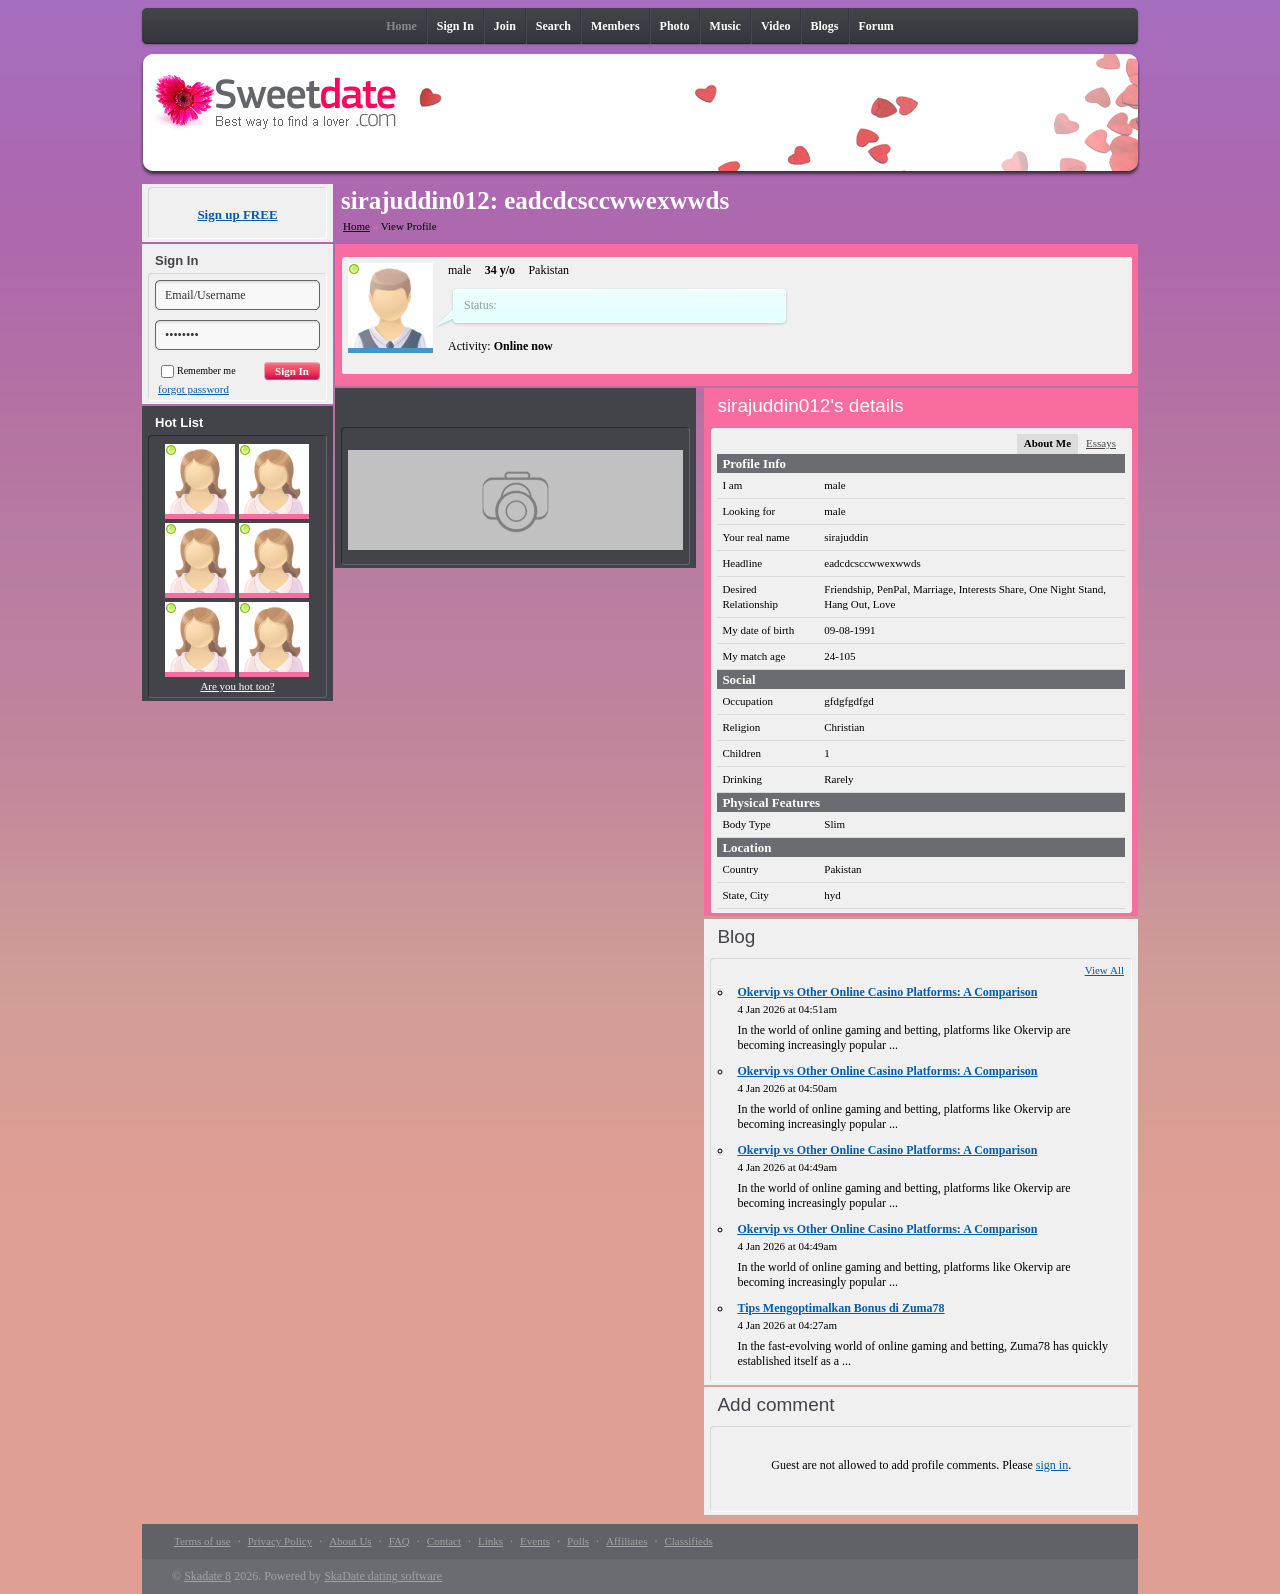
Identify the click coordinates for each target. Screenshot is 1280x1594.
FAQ (399, 1541)
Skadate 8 (207, 1576)
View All (1104, 970)
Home (356, 226)
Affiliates (626, 1541)
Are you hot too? (237, 686)
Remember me (198, 370)
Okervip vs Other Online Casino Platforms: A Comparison (887, 992)
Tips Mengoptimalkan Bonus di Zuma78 (840, 1308)
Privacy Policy (280, 1541)
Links (490, 1541)
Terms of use (202, 1541)
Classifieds (688, 1541)
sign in (1052, 1465)
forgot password (193, 389)
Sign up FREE (237, 214)
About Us (350, 1541)
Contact (444, 1541)
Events (535, 1541)
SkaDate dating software (383, 1576)
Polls (578, 1541)
